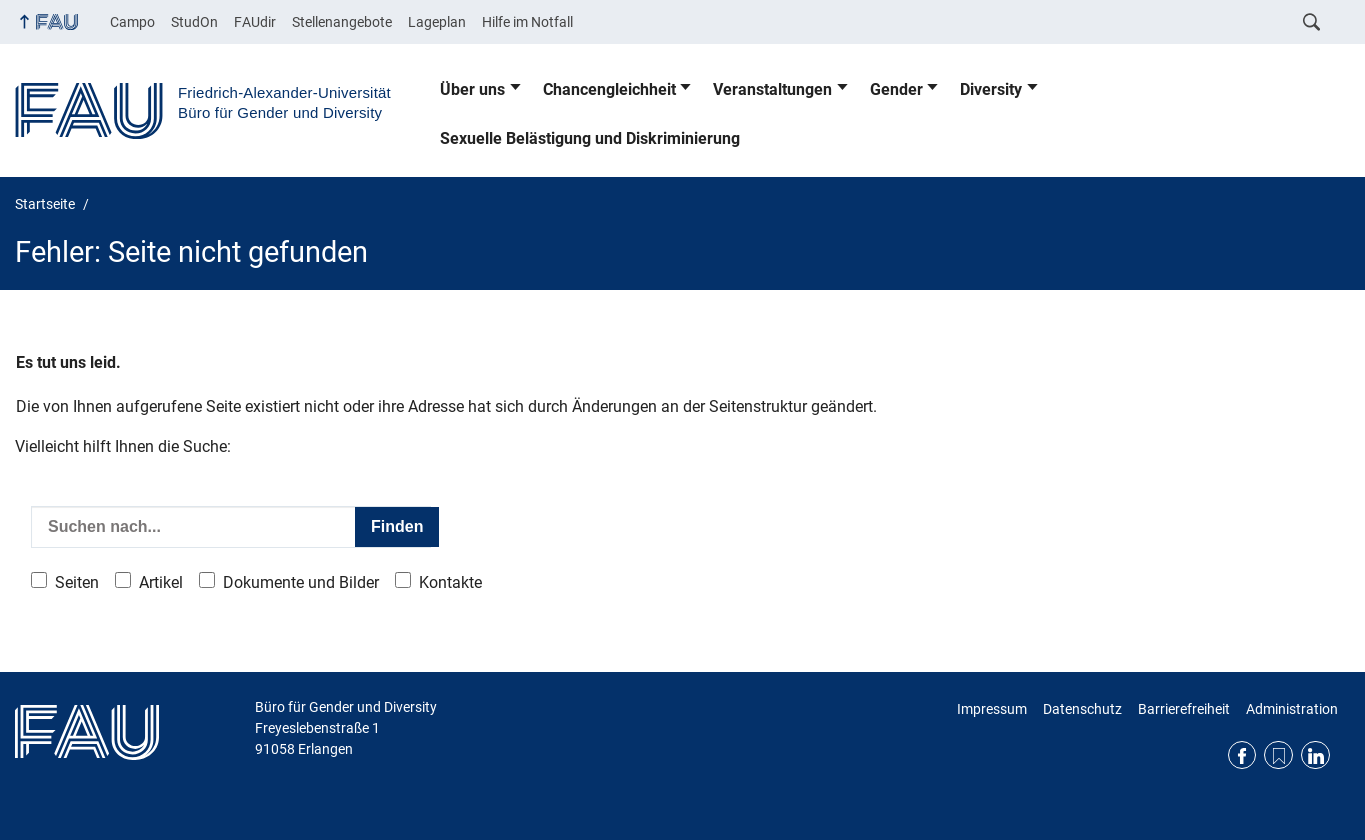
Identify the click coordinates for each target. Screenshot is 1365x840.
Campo (132, 22)
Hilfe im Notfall (527, 22)
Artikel (161, 582)
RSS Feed (1278, 755)
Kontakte (450, 582)
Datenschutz (1082, 709)
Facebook (1242, 755)
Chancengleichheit (609, 89)
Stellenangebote (342, 22)
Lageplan (437, 22)
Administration (1292, 709)
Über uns (472, 89)
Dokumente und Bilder (301, 582)
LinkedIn (1315, 755)
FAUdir (255, 22)
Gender (896, 89)
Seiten (77, 582)
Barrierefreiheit (1184, 709)
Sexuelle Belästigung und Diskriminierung (590, 138)
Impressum (992, 709)
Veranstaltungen (772, 89)
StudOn (194, 22)
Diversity (991, 89)
